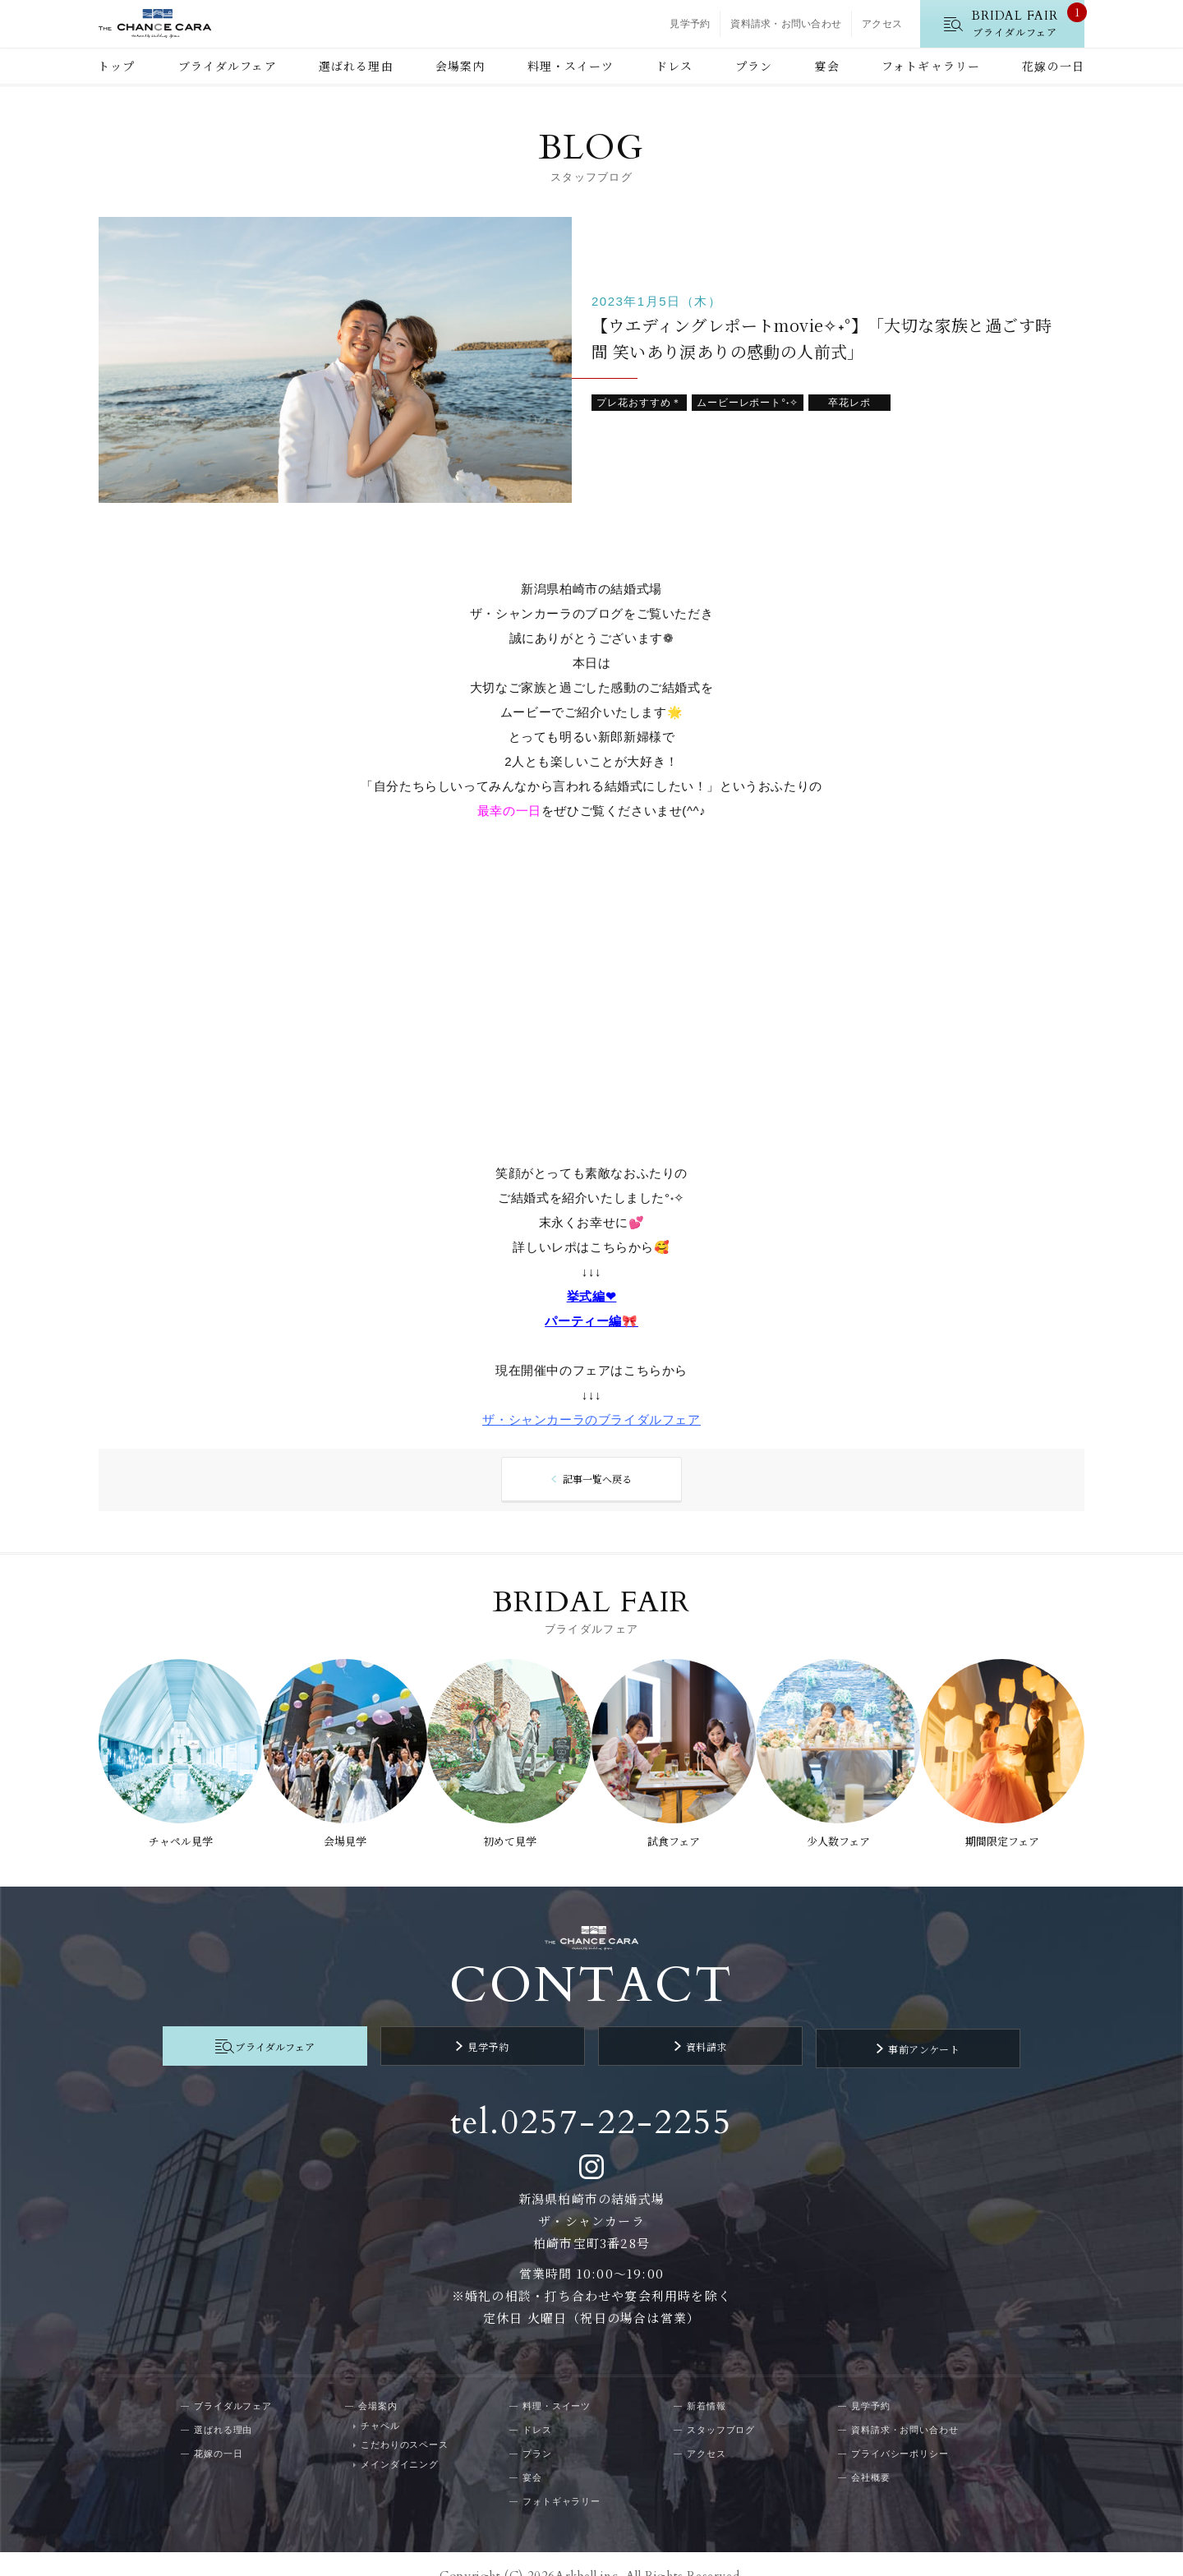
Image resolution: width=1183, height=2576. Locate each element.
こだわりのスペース (405, 2420)
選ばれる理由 (356, 66)
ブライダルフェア (227, 66)
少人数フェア (842, 1830)
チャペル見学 (173, 1830)
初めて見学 (508, 1830)
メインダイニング (400, 2440)
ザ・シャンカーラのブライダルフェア (591, 1421)
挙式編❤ (591, 1298)
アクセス (882, 24)
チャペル (380, 2401)
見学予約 (690, 24)
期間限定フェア (1009, 1830)
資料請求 (686, 2026)
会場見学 (341, 1830)
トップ (116, 66)
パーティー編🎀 (591, 1322)
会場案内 (460, 66)
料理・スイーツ (570, 66)
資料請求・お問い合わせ (785, 24)
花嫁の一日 (1053, 66)
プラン (753, 66)
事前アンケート (863, 2026)
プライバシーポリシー (900, 2429)
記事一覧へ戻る (597, 1481)
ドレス (674, 66)
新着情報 (706, 2381)
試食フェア (675, 1830)
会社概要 (871, 2453)
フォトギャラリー (930, 66)
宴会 (826, 66)
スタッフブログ (721, 2405)
